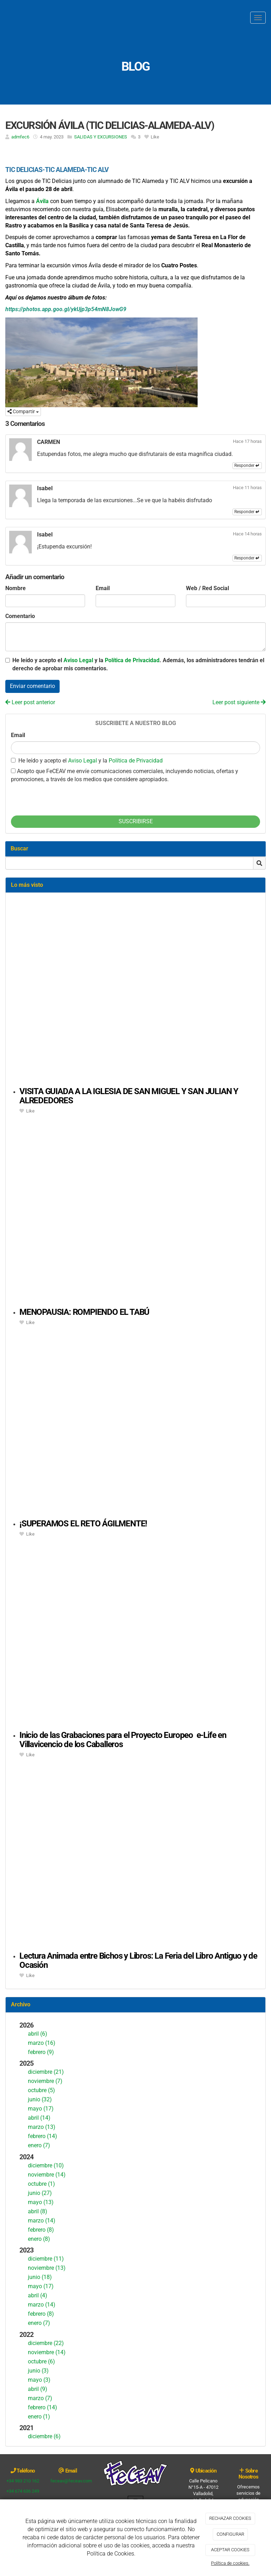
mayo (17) (41, 2108)
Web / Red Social (207, 588)
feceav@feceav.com (71, 2480)
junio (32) (40, 2099)
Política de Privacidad (132, 660)
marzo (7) (40, 2398)
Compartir (23, 411)
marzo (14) (41, 2220)
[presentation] (64, 797)
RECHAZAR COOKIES (230, 2518)
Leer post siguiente (239, 702)
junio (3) (38, 2370)
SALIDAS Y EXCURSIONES (100, 137)
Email (103, 588)
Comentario (20, 616)
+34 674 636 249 (22, 2491)
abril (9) (37, 2389)
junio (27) (40, 2193)
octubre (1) (41, 2183)
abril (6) (37, 2033)
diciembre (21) (46, 2071)
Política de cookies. (230, 2563)
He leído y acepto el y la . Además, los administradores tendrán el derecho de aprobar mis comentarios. (138, 664)
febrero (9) (41, 2052)
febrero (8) (41, 2229)
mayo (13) (41, 2202)
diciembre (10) (46, 2165)
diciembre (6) (44, 2436)
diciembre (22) (46, 2343)
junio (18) (40, 2277)
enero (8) (39, 2239)
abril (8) (37, 2211)
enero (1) (39, 2416)
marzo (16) (41, 2043)
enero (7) (39, 2145)
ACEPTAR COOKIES (230, 2549)
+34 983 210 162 (22, 2480)
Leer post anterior (30, 702)
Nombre (15, 588)
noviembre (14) (47, 2174)
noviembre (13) (47, 2268)
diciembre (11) (46, 2258)
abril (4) (37, 2295)
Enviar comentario (32, 686)
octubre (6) (41, 2361)
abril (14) (39, 2117)
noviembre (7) (45, 2081)
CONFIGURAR (230, 2534)
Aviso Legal (78, 660)
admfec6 (20, 137)
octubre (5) (41, 2090)
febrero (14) (42, 2136)
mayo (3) (39, 2379)
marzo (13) (41, 2127)
